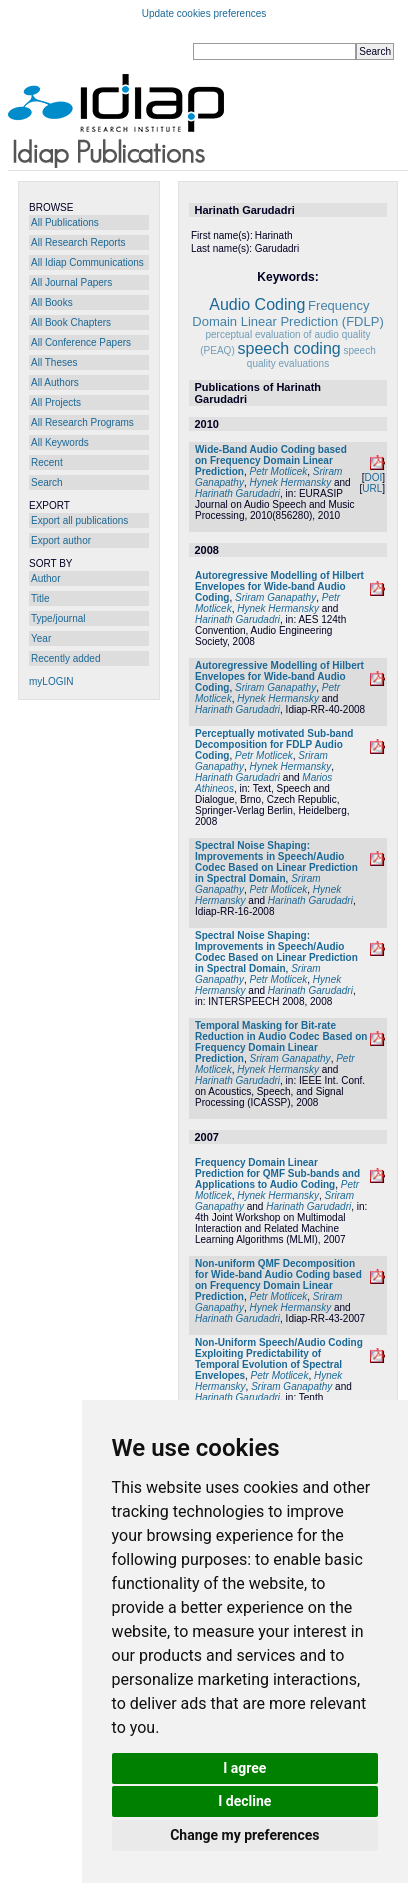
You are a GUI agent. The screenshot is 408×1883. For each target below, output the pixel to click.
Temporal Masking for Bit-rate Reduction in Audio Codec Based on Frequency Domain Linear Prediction (281, 1042)
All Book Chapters (71, 322)
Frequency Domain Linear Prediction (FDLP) (287, 313)
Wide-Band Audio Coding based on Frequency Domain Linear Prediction (271, 460)
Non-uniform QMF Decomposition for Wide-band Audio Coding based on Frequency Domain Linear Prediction (278, 1280)
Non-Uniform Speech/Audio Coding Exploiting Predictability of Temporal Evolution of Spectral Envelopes (279, 1359)
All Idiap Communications (87, 262)
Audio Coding (257, 304)
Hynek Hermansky (291, 482)
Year (41, 638)
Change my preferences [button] (244, 1835)
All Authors (55, 382)
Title (40, 598)
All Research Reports (78, 242)
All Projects (56, 402)
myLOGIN (51, 681)
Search (47, 482)
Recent (47, 462)
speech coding (289, 348)
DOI (373, 477)
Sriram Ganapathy (275, 597)
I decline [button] (244, 1801)
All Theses (54, 362)
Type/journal (58, 618)
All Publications (65, 222)
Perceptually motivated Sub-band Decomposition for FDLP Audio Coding (274, 744)
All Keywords (60, 442)
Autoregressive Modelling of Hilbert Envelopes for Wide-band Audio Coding (279, 586)
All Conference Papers (81, 342)
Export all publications (79, 520)
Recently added (66, 658)
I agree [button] (244, 1768)
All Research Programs (82, 422)
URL (372, 488)
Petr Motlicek (278, 471)
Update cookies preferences (204, 13)
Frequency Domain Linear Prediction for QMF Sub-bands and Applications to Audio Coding (277, 1173)
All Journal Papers (71, 282)
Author (45, 578)
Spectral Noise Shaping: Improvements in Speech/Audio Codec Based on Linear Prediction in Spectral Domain (276, 862)
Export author (61, 540)
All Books (52, 302)
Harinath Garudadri (237, 493)
